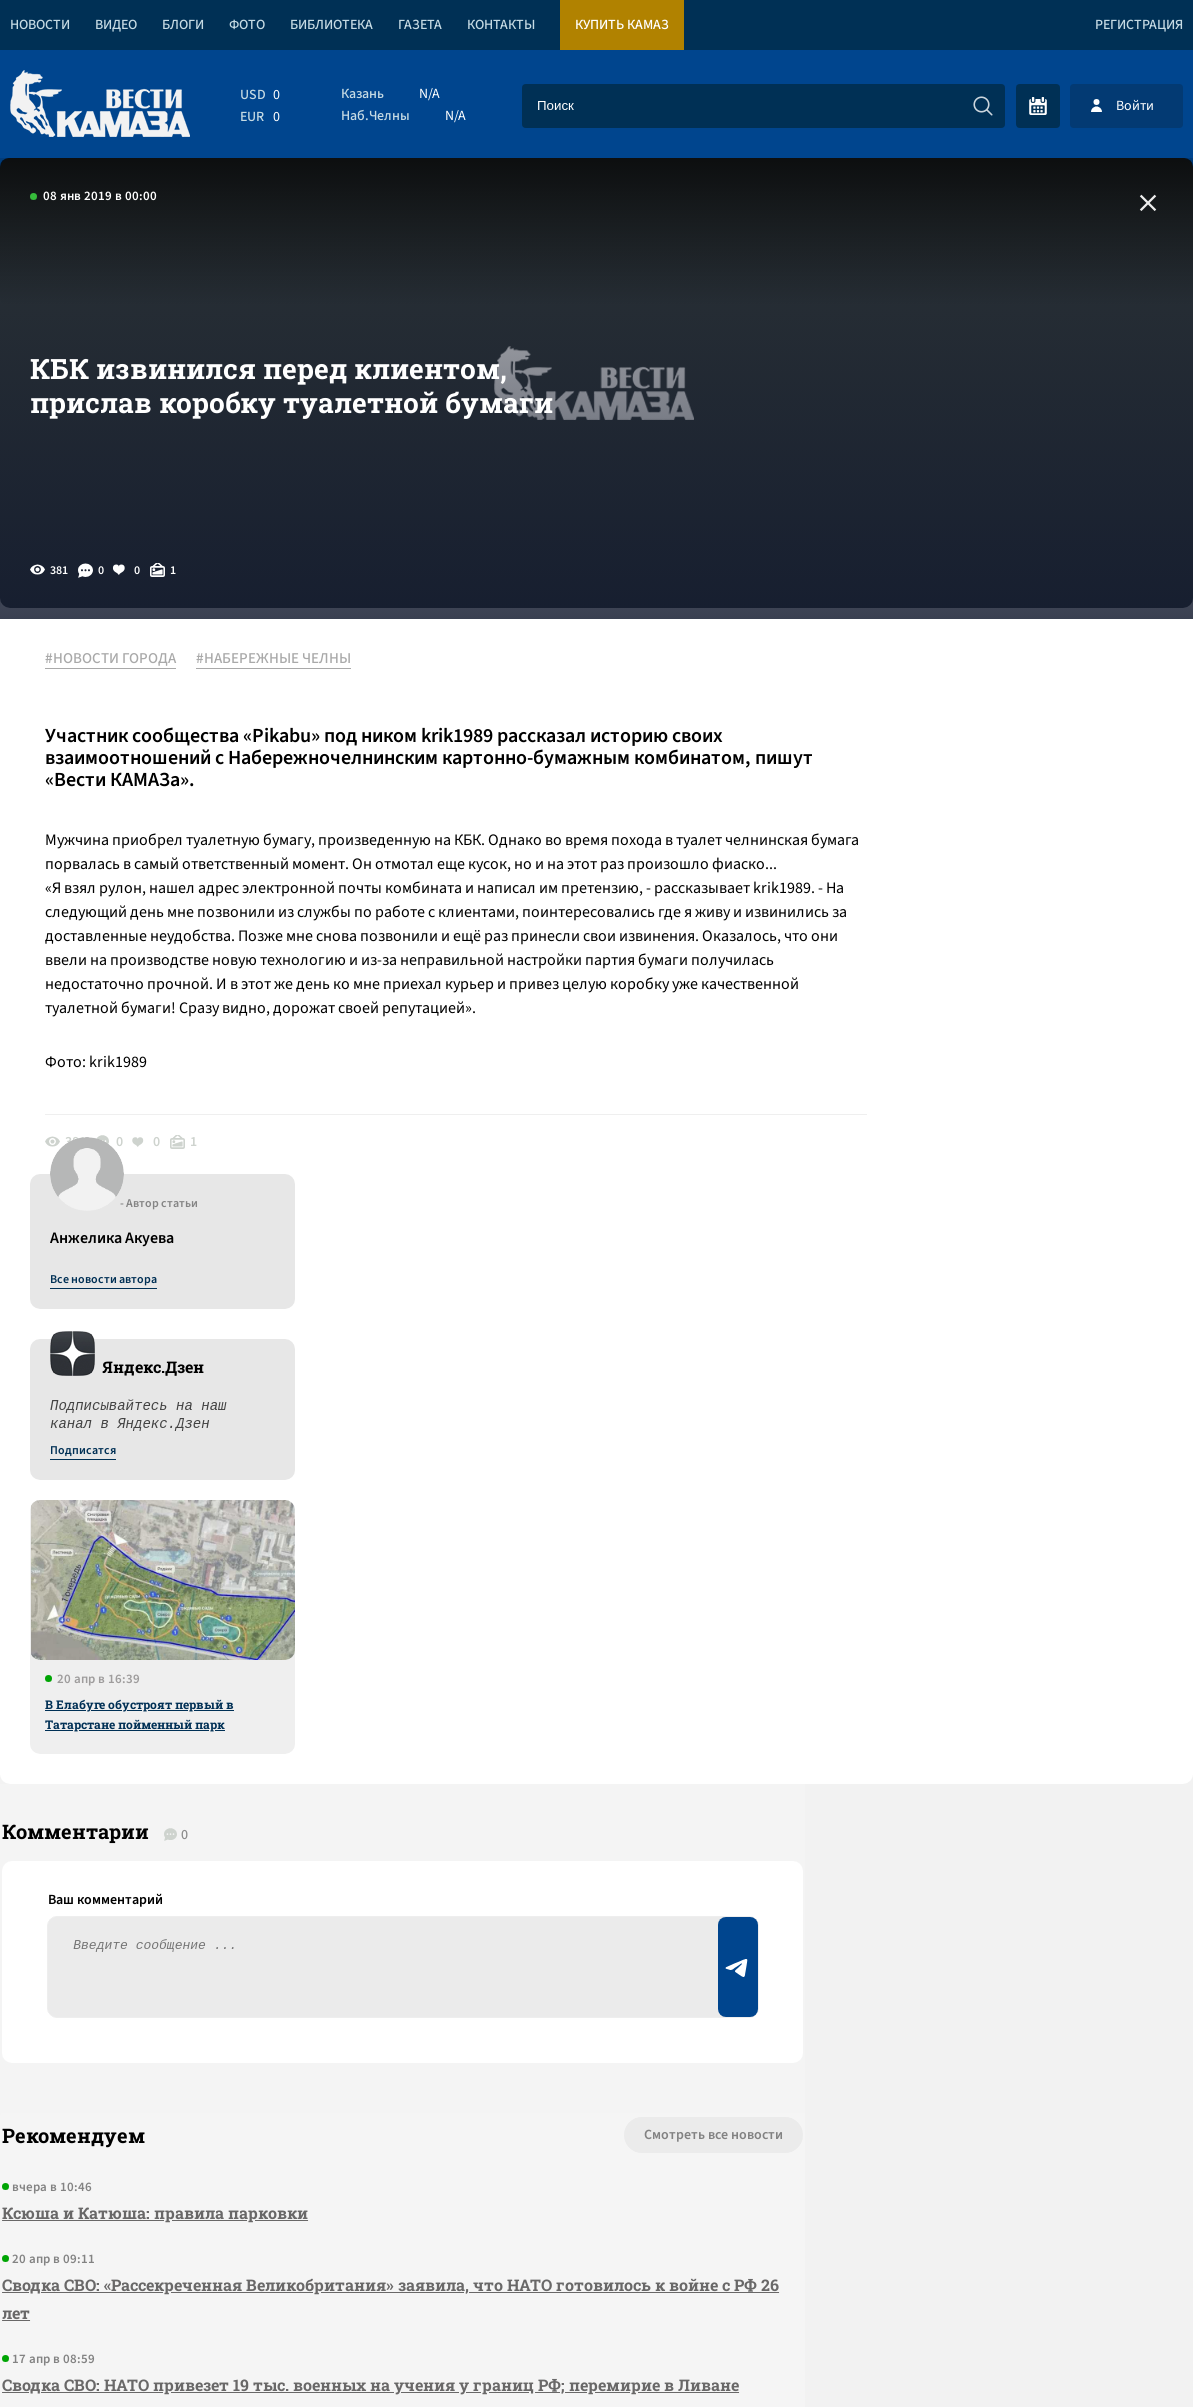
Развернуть (596, 2273)
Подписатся (951, 852)
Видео (116, 25)
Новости (40, 25)
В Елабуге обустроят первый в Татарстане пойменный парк (1007, 1115)
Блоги (183, 25)
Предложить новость (995, 1649)
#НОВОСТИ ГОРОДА (115, 659)
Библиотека (331, 25)
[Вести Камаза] (100, 105)
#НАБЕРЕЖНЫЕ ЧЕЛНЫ (278, 659)
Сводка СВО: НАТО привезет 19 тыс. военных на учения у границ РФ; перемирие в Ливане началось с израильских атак (368, 1846)
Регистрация (1139, 25)
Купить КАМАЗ (622, 25)
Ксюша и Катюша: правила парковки (153, 1660)
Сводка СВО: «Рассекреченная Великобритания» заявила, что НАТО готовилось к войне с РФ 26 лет (364, 1746)
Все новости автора (971, 681)
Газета (420, 25)
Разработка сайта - (1116, 2350)
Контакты (501, 25)
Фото (247, 25)
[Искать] (983, 106)
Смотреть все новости (653, 1583)
